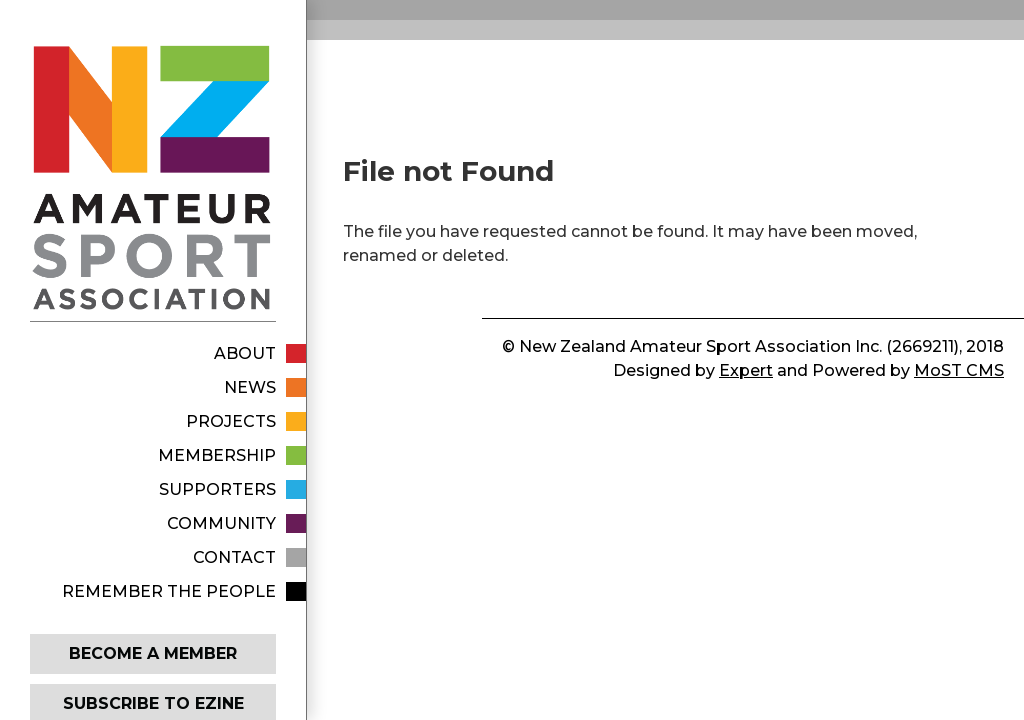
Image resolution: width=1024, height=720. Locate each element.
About (245, 353)
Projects (231, 421)
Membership (217, 455)
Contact (234, 557)
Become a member (153, 653)
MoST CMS (959, 370)
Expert (746, 370)
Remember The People (169, 591)
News (250, 387)
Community (221, 523)
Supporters (217, 489)
